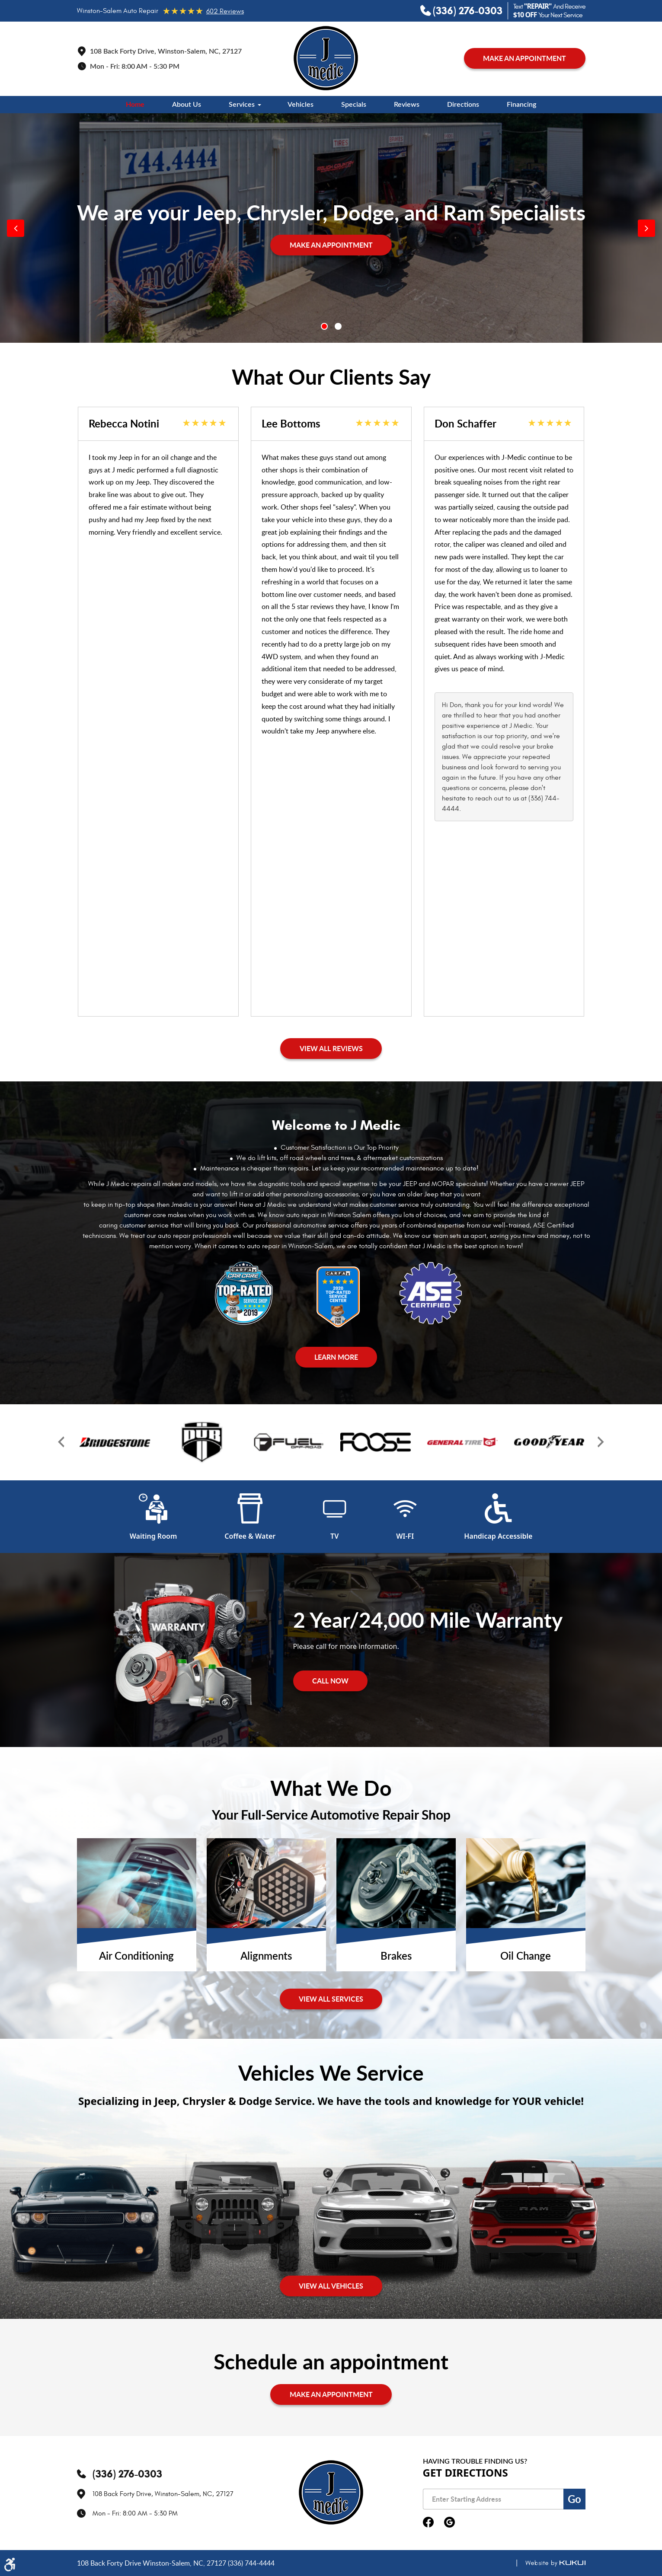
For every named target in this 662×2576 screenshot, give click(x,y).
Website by (546, 2563)
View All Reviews (331, 1048)
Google (449, 2522)
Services (242, 104)
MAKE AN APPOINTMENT (524, 58)
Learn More (336, 1357)
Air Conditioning (136, 1956)
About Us (186, 104)
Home (135, 104)
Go (574, 2499)
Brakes (396, 1956)
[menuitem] (135, 104)
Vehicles (300, 104)
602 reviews (225, 11)
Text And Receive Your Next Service (549, 11)
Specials (353, 104)
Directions (463, 104)
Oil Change (525, 1956)
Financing (521, 104)
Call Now (330, 1681)
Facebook (428, 2522)
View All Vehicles (331, 2286)
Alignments (266, 1956)
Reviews (406, 104)
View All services (331, 1999)
